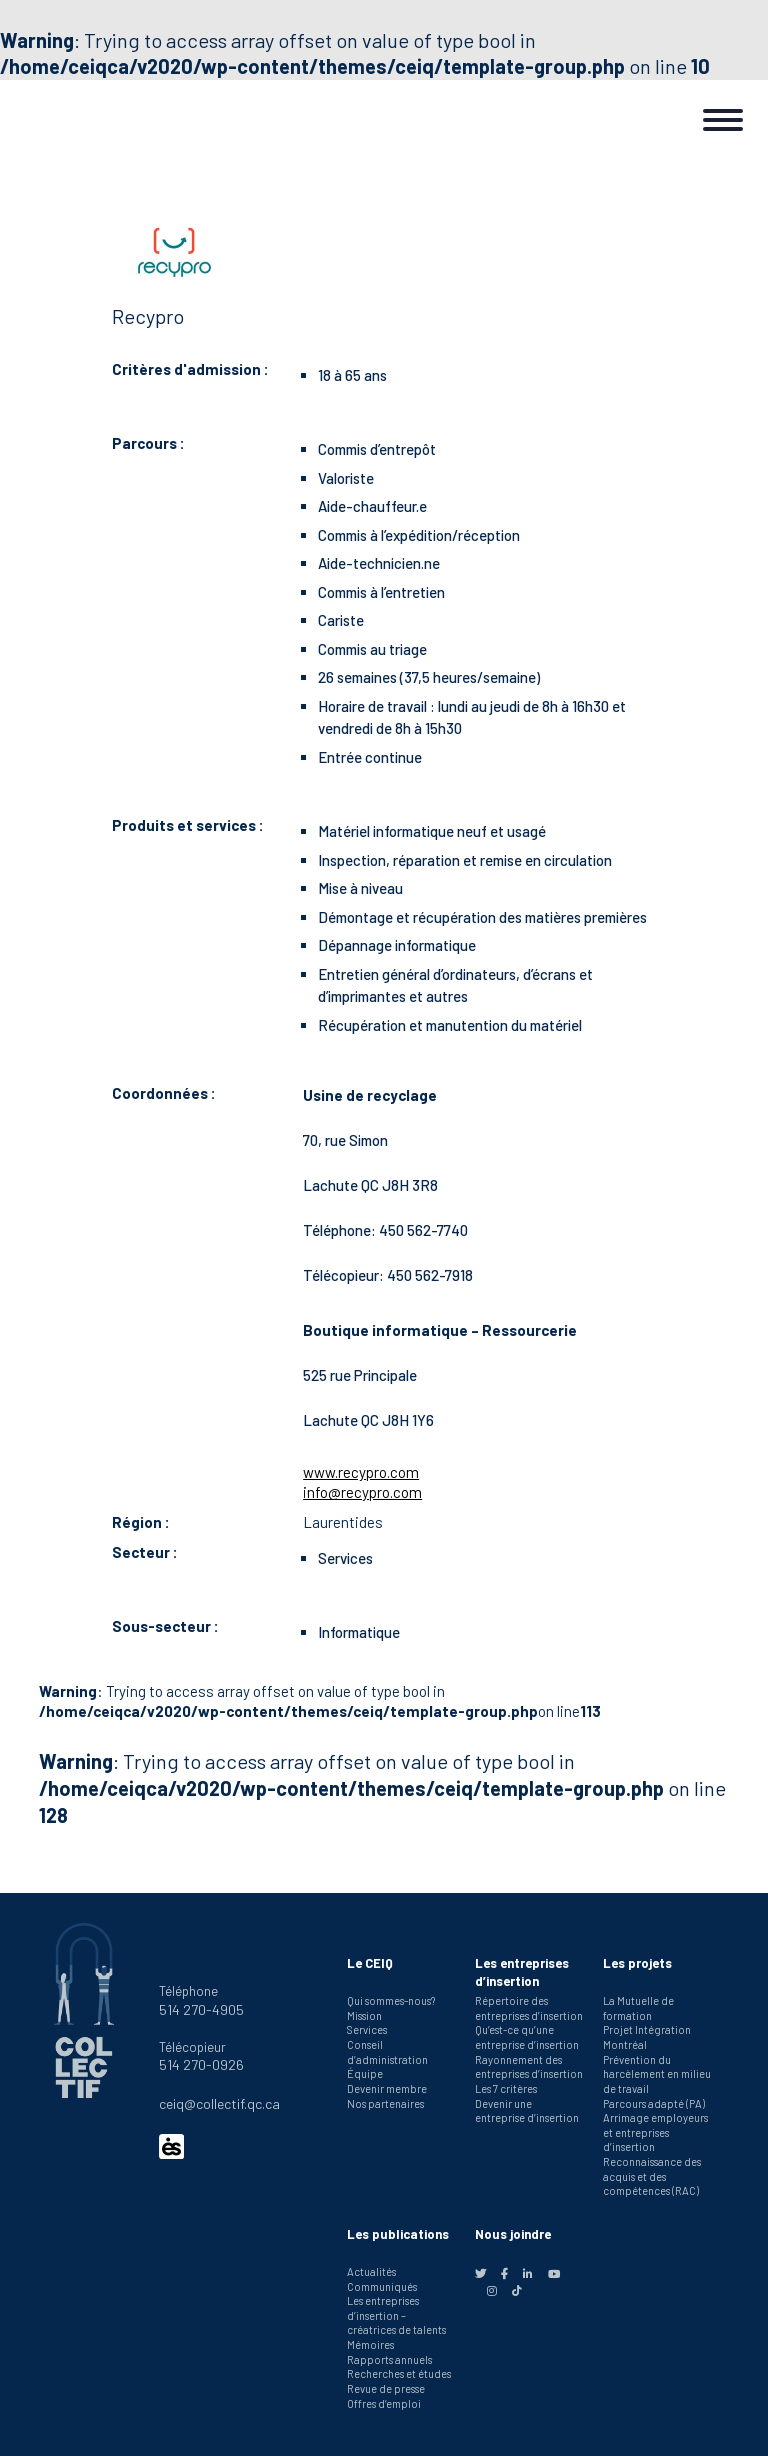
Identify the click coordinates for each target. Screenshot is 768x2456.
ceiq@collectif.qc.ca (219, 2103)
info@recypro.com (362, 1492)
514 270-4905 (201, 2009)
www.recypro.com (361, 1472)
